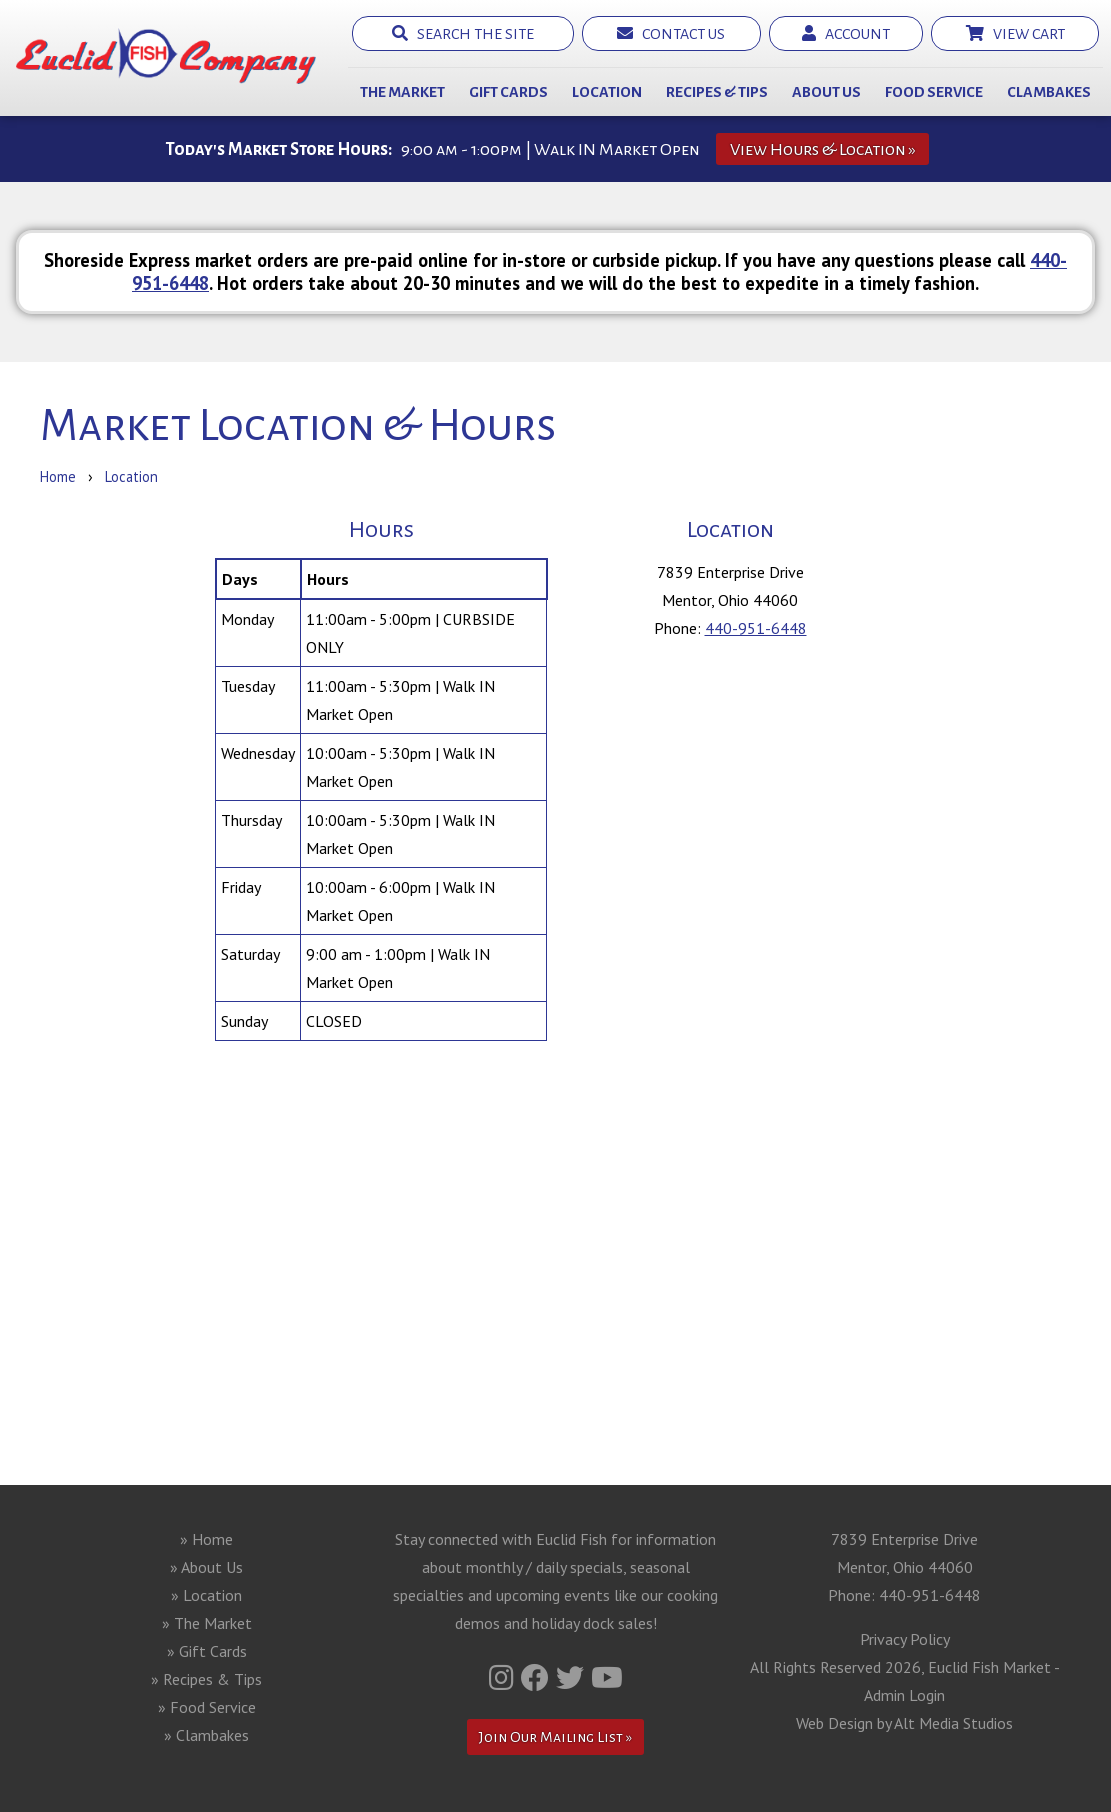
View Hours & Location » (823, 149)
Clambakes (1049, 92)
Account (846, 33)
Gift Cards (508, 92)
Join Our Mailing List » (555, 1737)
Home (58, 476)
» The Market (207, 1623)
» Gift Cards (207, 1651)
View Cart (1015, 33)
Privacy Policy (905, 1639)
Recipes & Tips (717, 92)
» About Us (206, 1567)
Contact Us (671, 33)
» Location (206, 1595)
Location (607, 92)
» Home (206, 1539)
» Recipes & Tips (206, 1679)
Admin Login (904, 1695)
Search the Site (463, 33)
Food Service (934, 92)
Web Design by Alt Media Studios (904, 1723)
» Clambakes (206, 1735)
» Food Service (207, 1707)
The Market (402, 92)
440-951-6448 (756, 628)
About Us (826, 92)
